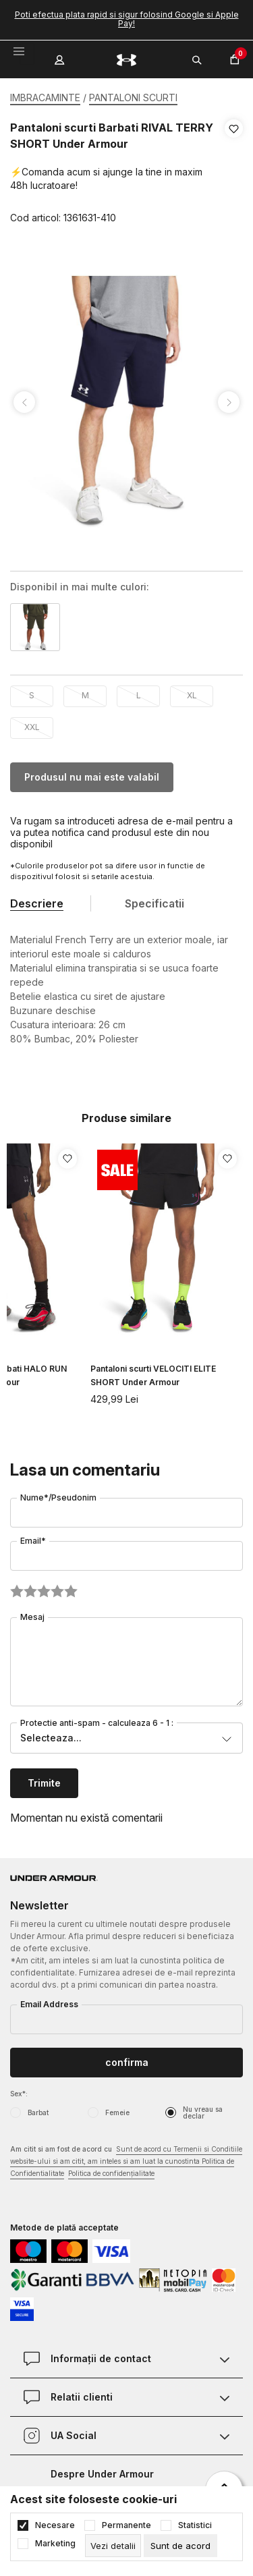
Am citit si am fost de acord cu (126, 2162)
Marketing (55, 2544)
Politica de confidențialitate (111, 2173)
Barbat (38, 2112)
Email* (33, 1541)
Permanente (126, 2525)
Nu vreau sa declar (203, 2112)
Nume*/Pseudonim (58, 1497)
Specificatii (154, 903)
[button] (234, 173)
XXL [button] (32, 727)
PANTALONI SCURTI (133, 97)
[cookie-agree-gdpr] (180, 2545)
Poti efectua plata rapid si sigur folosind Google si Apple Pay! (127, 18)
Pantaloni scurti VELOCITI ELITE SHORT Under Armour (153, 1375)
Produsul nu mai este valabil (91, 777)
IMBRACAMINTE (45, 97)
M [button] (85, 695)
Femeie (117, 2112)
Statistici (195, 2525)
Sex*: (19, 2093)
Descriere (36, 903)
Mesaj (32, 1617)
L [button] (138, 695)
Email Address (49, 2004)
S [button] (31, 695)
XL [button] (192, 695)
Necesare (55, 2525)
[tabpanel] (126, 402)
